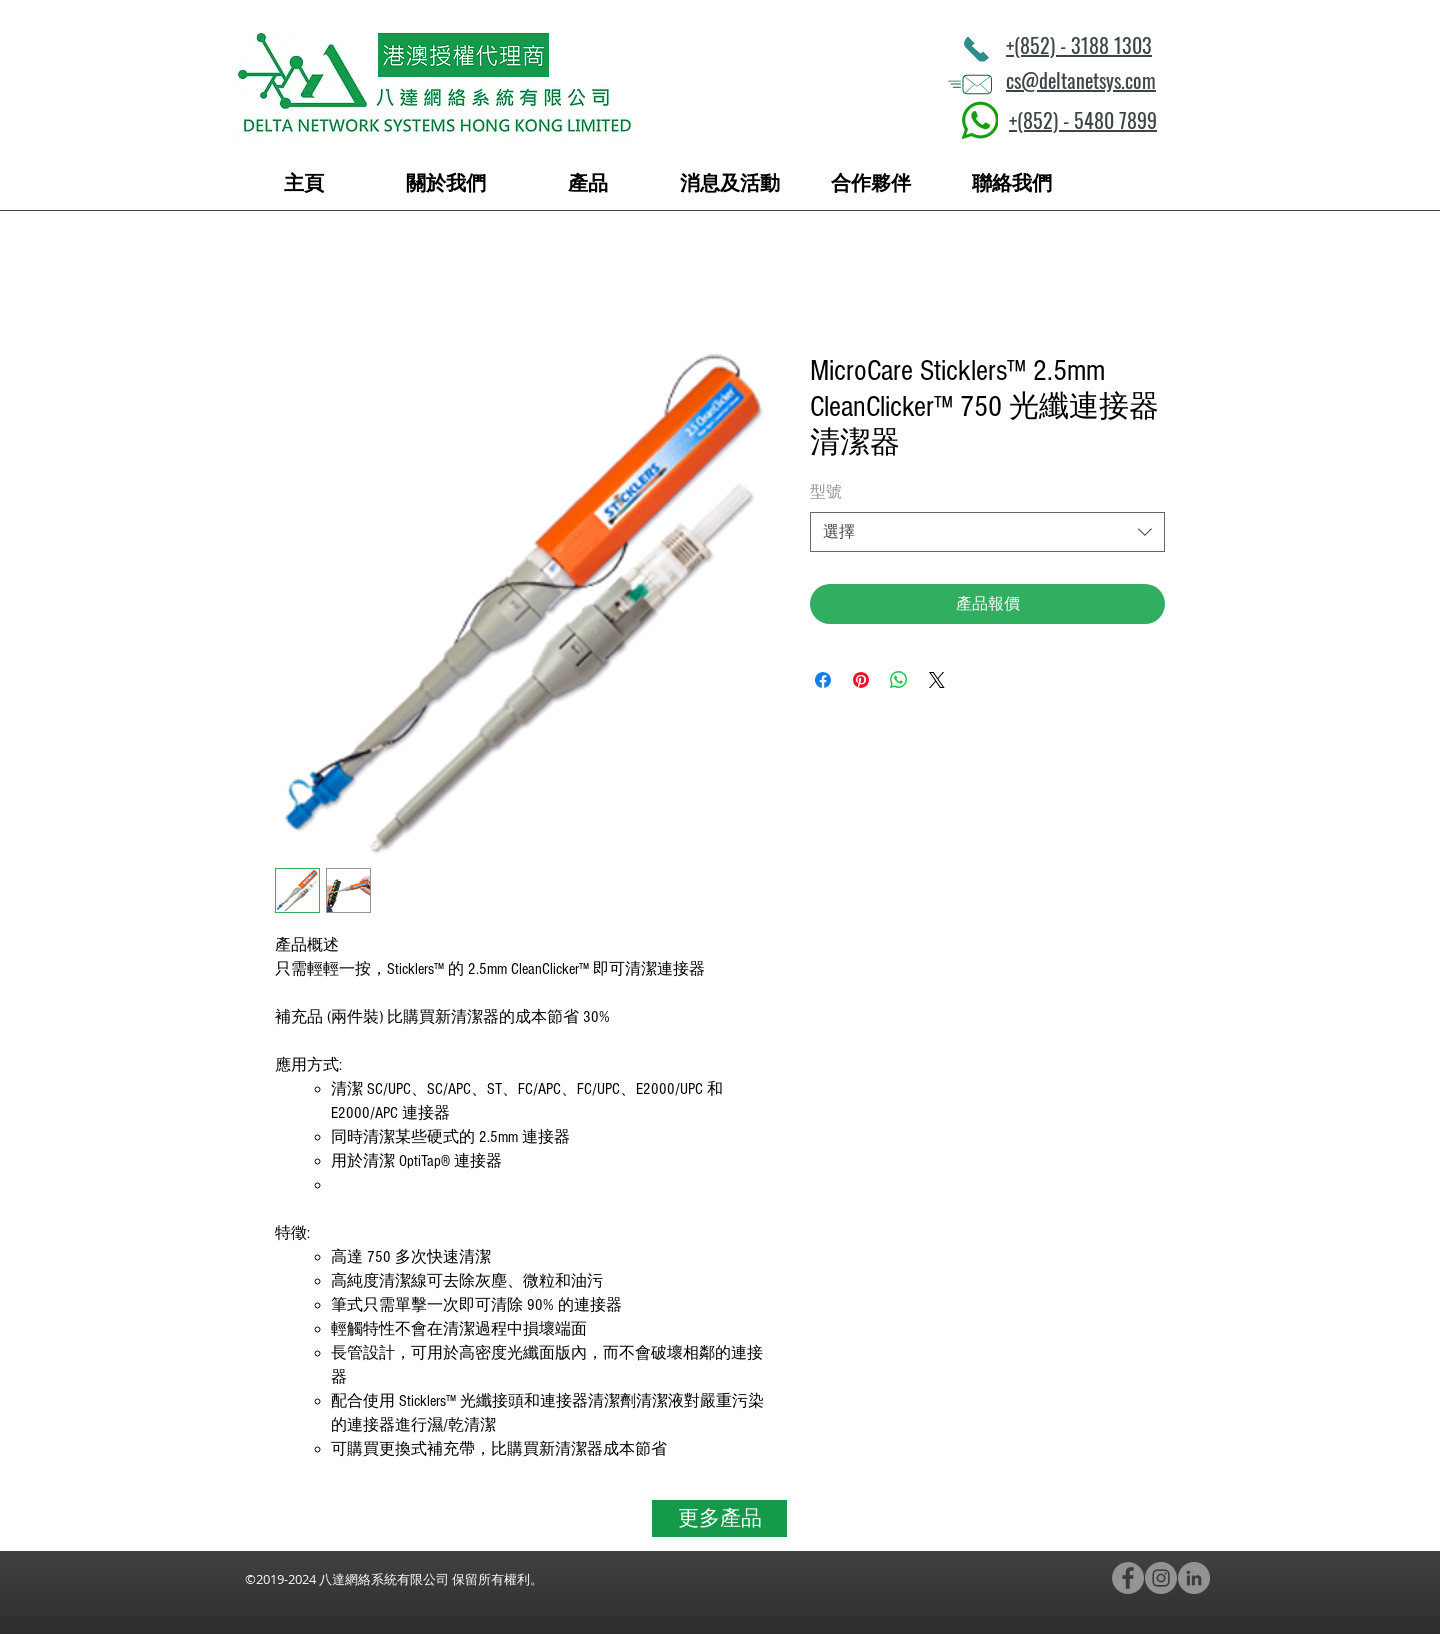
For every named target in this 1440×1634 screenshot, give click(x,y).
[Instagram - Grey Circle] (1161, 1578)
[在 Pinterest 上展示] (861, 680)
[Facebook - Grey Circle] (1128, 1578)
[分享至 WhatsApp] (899, 680)
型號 (826, 492)
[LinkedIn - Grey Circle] (1194, 1578)
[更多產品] (719, 1518)
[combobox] (987, 532)
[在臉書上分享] (823, 680)
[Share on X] (937, 680)
